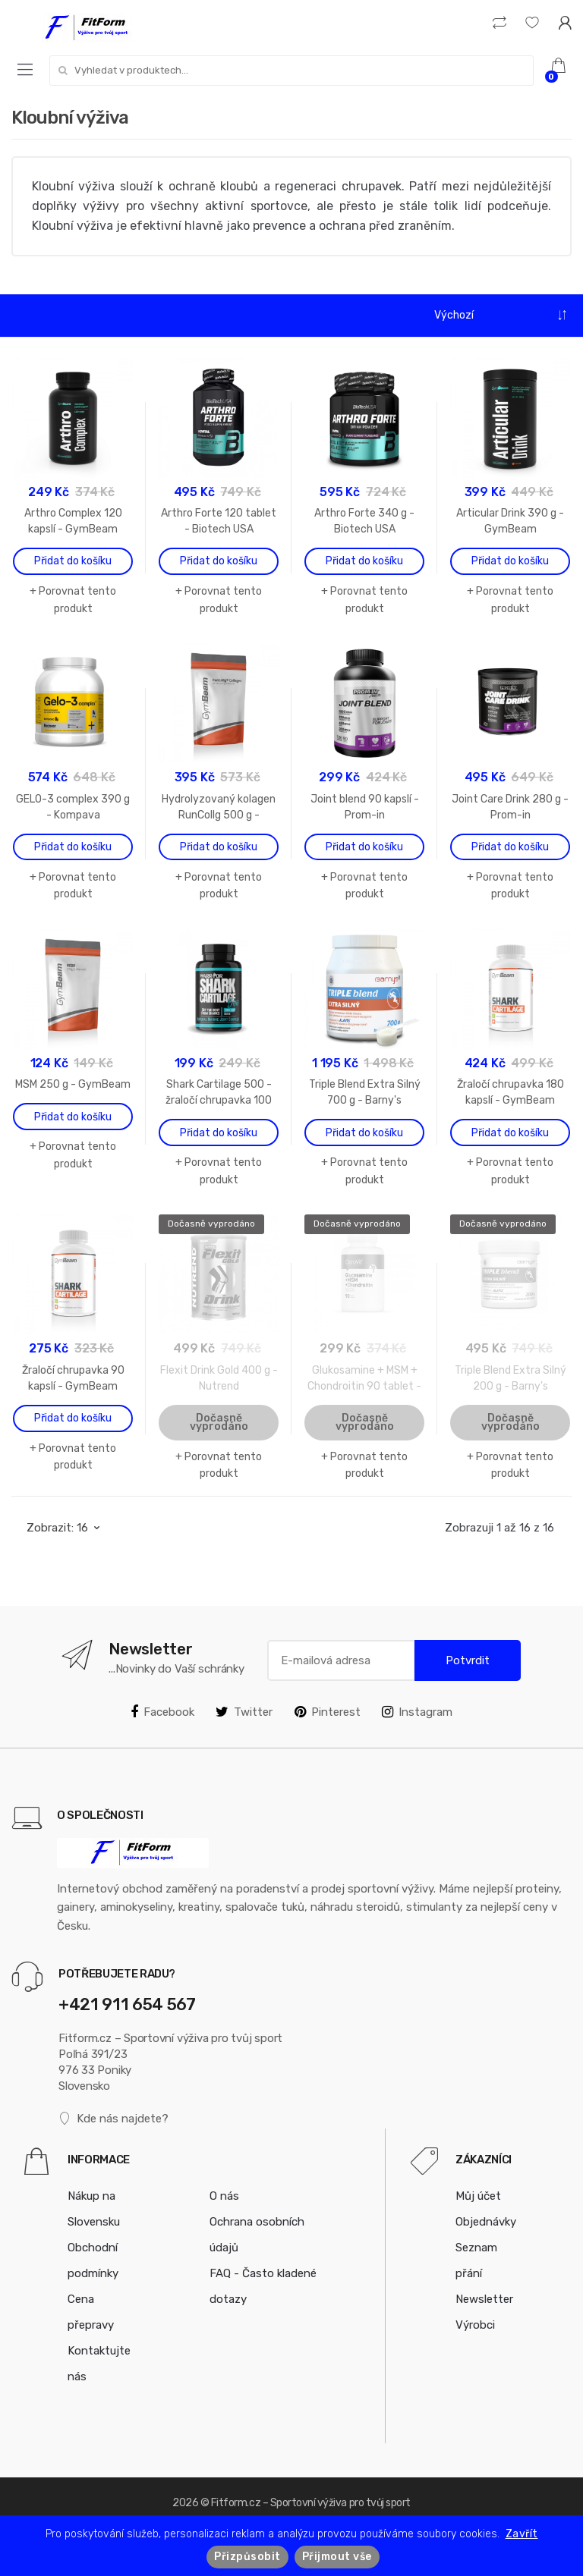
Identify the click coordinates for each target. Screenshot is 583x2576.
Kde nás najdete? (113, 2119)
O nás (224, 2196)
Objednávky (485, 2222)
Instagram (417, 1712)
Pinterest (328, 1712)
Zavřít (522, 2533)
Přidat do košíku (73, 560)
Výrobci (475, 2325)
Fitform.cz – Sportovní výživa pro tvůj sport (311, 2502)
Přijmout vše (337, 2556)
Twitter (244, 1712)
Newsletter (484, 2299)
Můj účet (478, 2196)
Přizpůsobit (247, 2556)
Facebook (162, 1712)
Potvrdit (468, 1660)
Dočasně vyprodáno (219, 1422)
